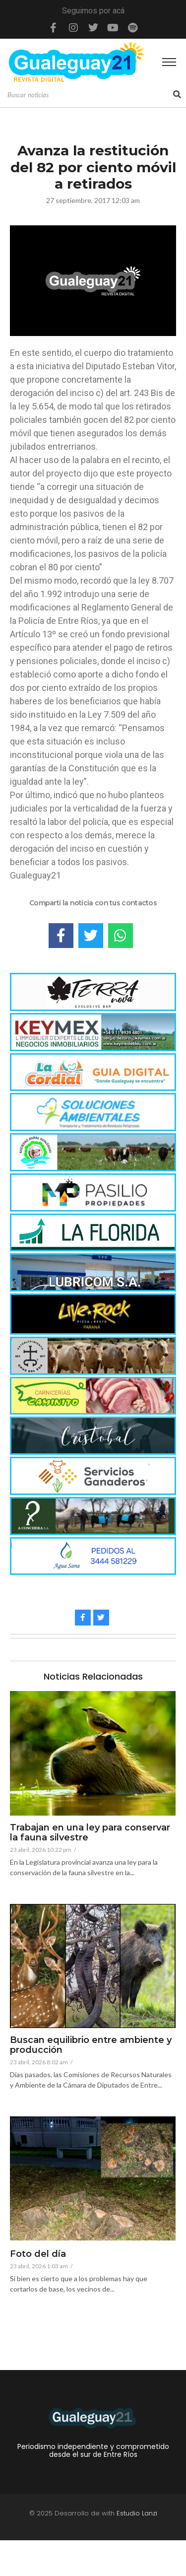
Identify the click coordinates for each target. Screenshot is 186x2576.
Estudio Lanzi (137, 2513)
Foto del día (38, 2254)
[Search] (89, 95)
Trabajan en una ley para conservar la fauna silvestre (90, 1833)
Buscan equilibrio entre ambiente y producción (91, 2045)
